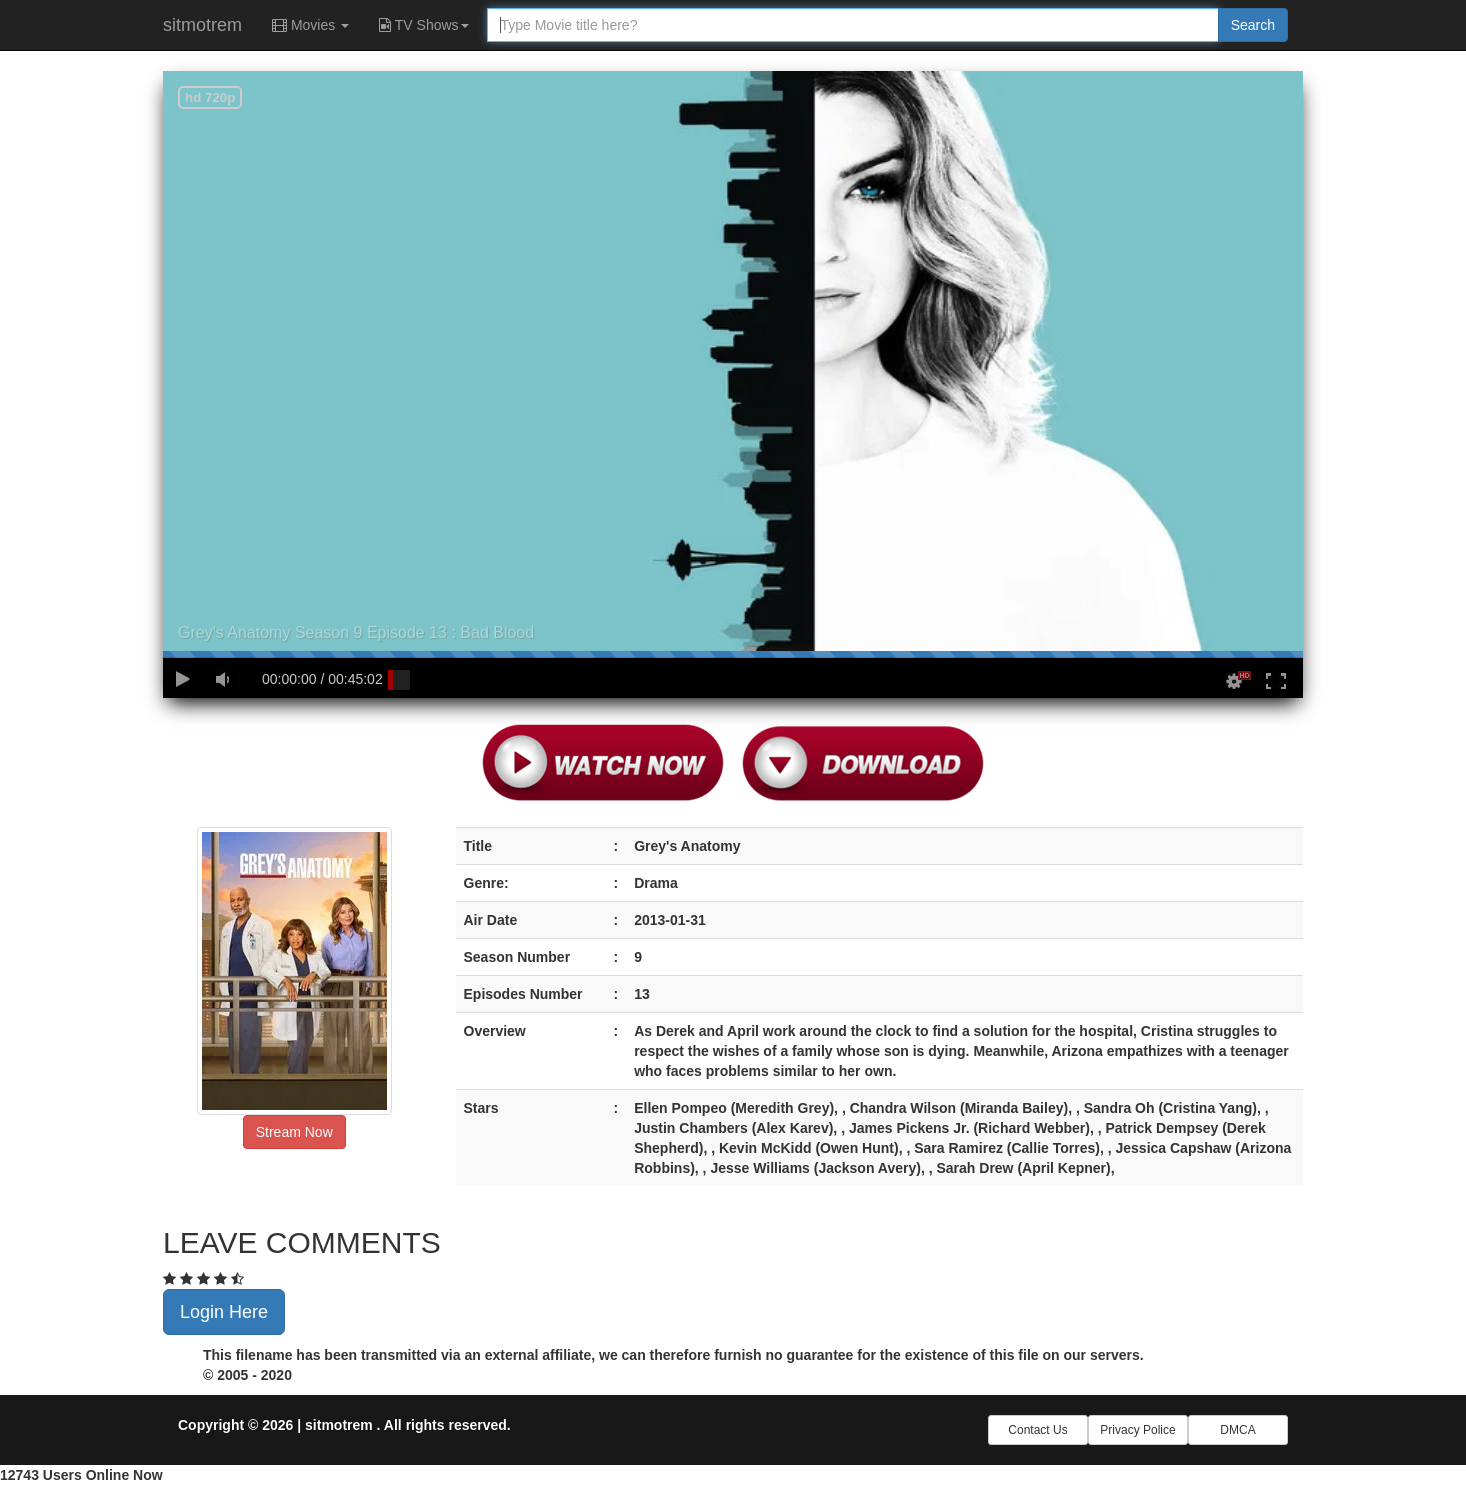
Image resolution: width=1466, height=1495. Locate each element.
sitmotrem (202, 25)
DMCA (1237, 1430)
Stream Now (294, 1132)
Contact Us (1037, 1430)
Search (1253, 25)
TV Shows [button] (423, 25)
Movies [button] (310, 25)
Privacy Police (1137, 1430)
